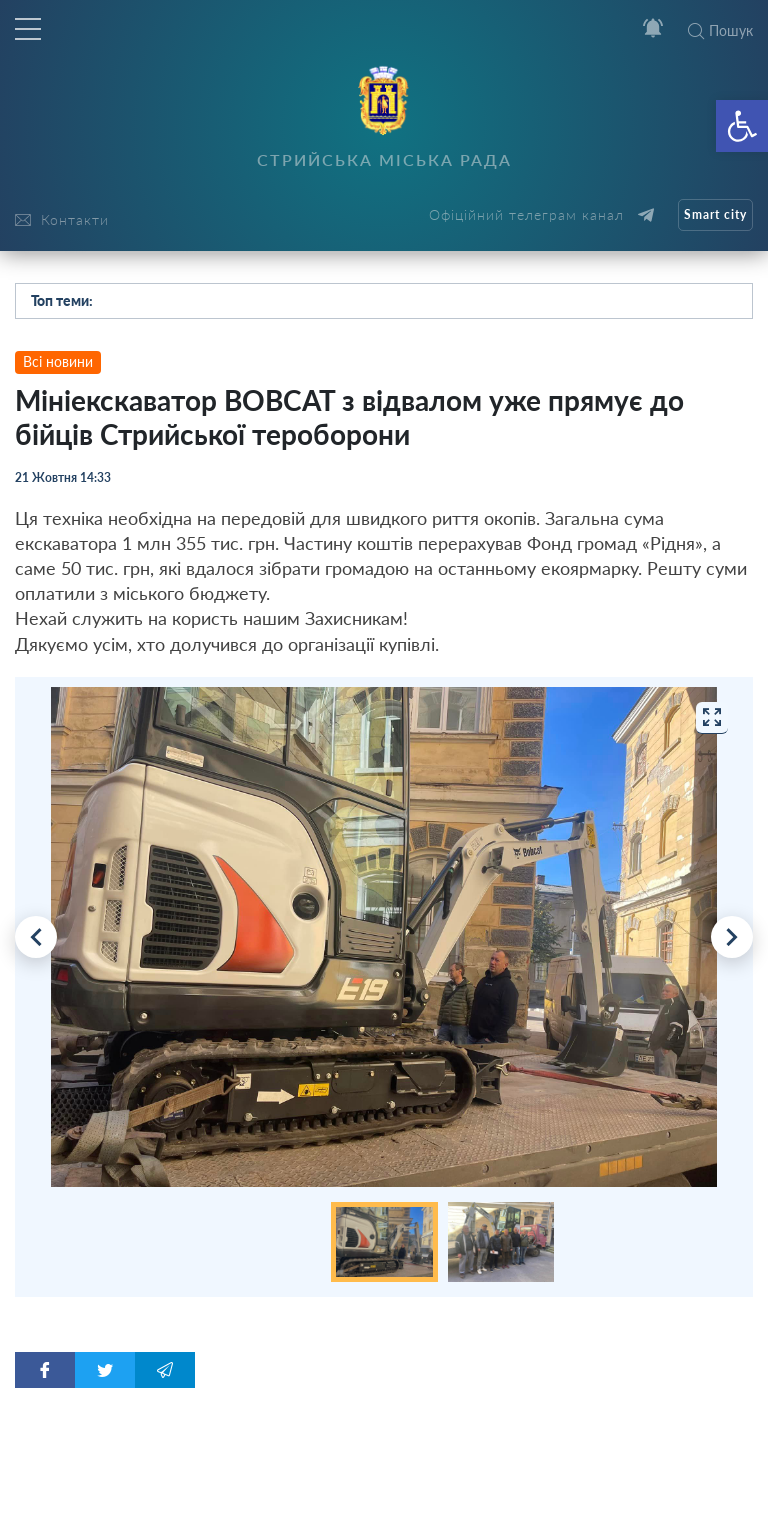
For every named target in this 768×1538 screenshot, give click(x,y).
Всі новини (58, 361)
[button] (742, 126)
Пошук (720, 30)
